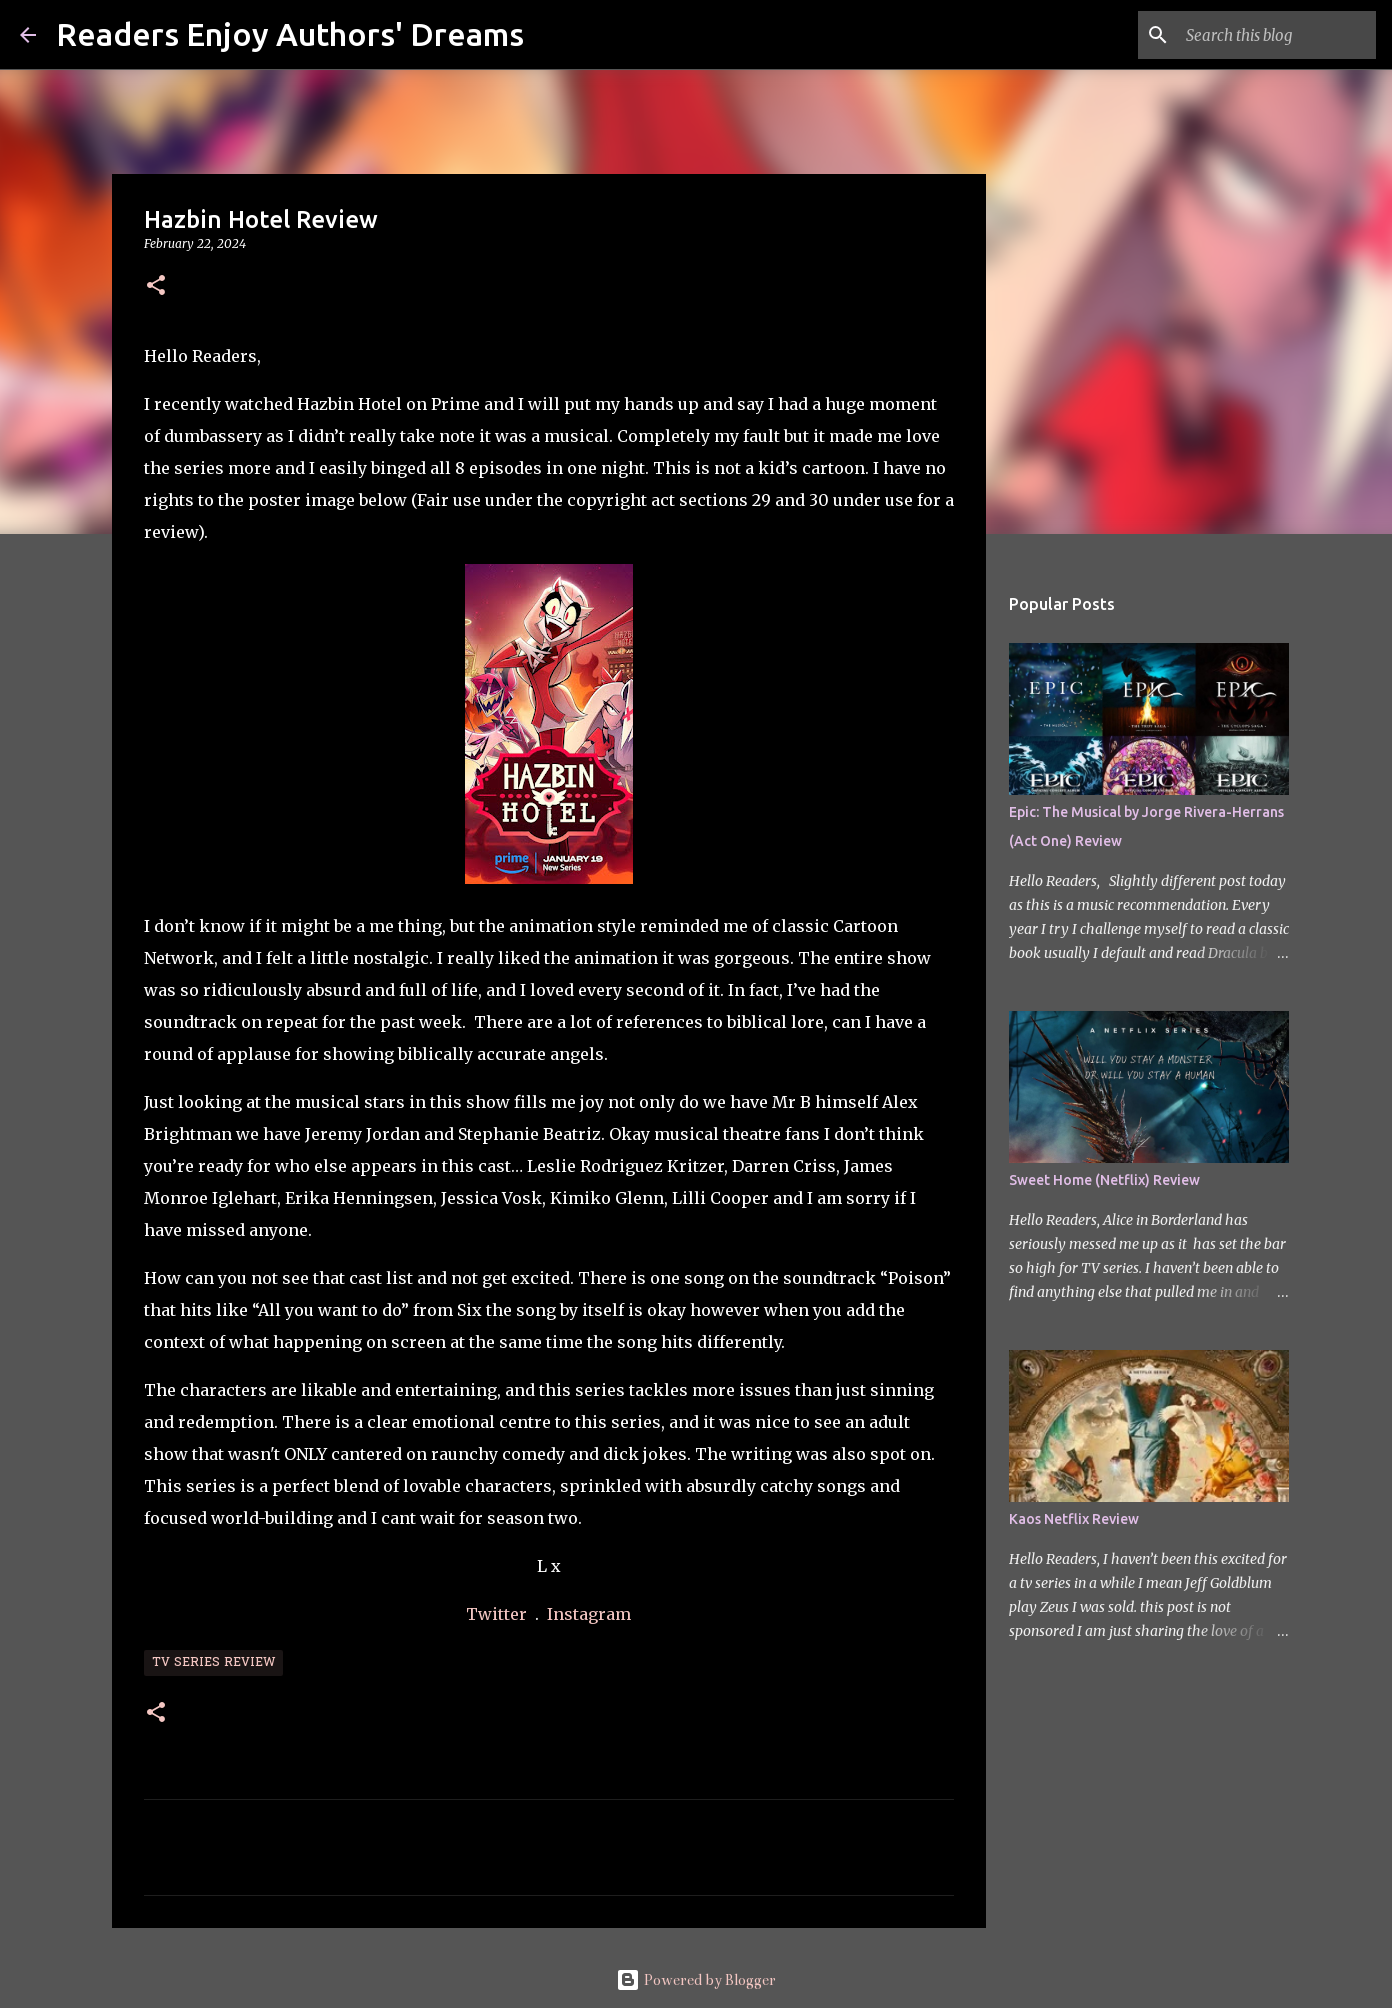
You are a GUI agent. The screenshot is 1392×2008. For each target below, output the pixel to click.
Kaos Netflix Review (1074, 1519)
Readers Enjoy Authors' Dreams (290, 34)
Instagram (589, 1614)
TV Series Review (213, 1663)
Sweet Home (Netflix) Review (1104, 1180)
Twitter (498, 1614)
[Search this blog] (1271, 35)
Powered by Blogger (696, 1980)
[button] (156, 286)
